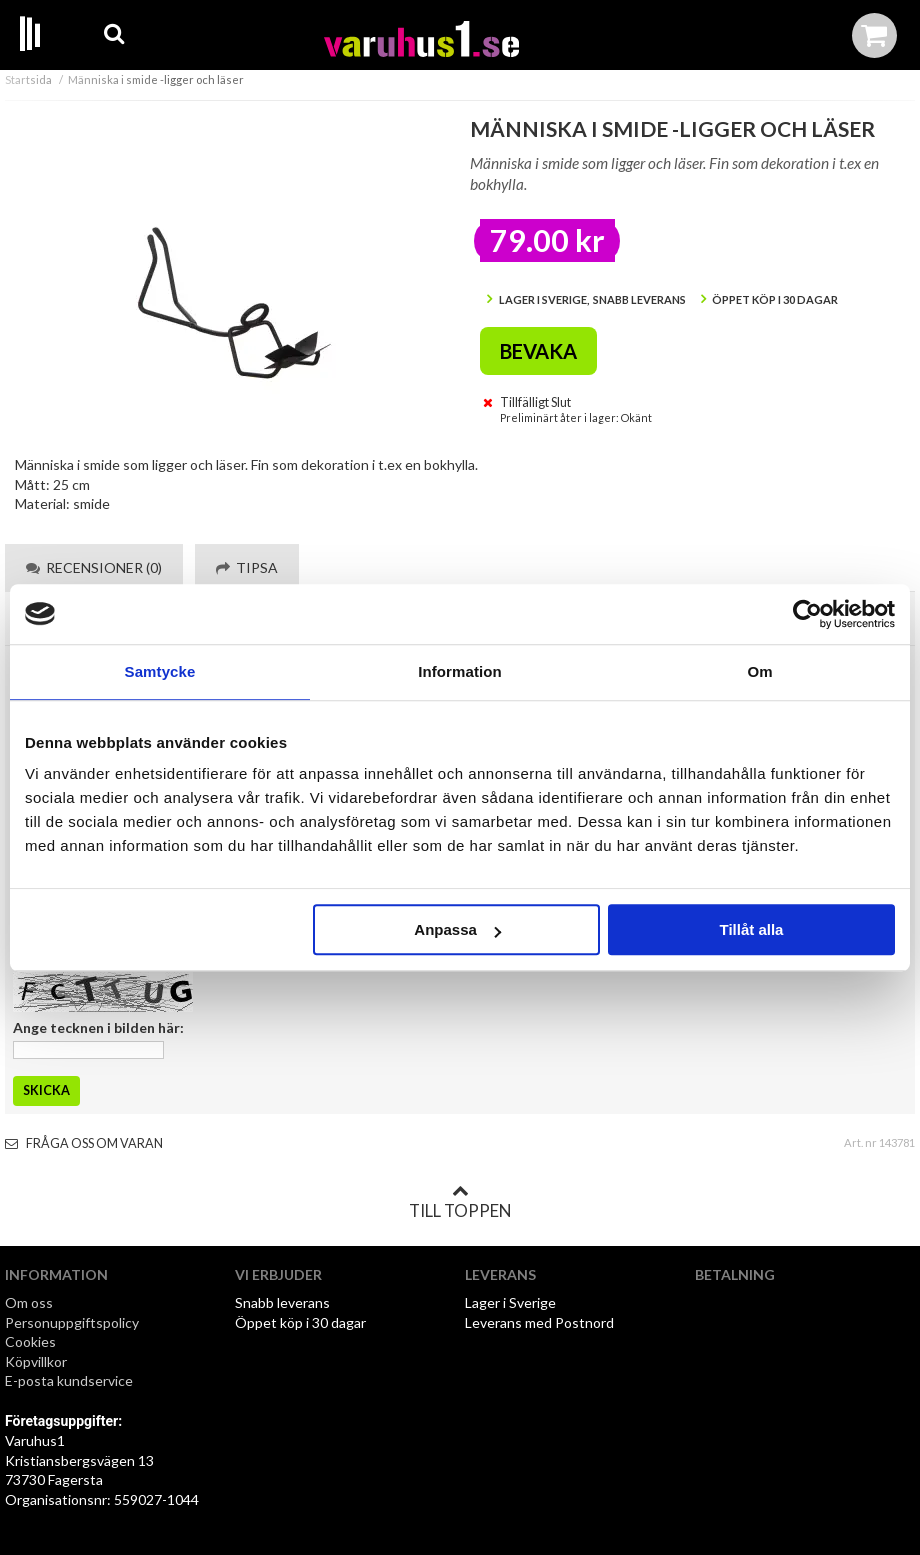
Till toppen (460, 1202)
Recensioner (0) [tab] (94, 567)
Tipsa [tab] (247, 567)
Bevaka (538, 351)
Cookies (30, 1341)
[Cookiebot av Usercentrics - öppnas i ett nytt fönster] (807, 614)
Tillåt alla (751, 929)
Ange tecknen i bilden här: (98, 1027)
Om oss (29, 1302)
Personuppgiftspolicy (72, 1322)
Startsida (28, 79)
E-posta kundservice (70, 1380)
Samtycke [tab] (160, 671)
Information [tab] (460, 671)
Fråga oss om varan (84, 1143)
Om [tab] (759, 671)
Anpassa (457, 929)
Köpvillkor (36, 1361)
